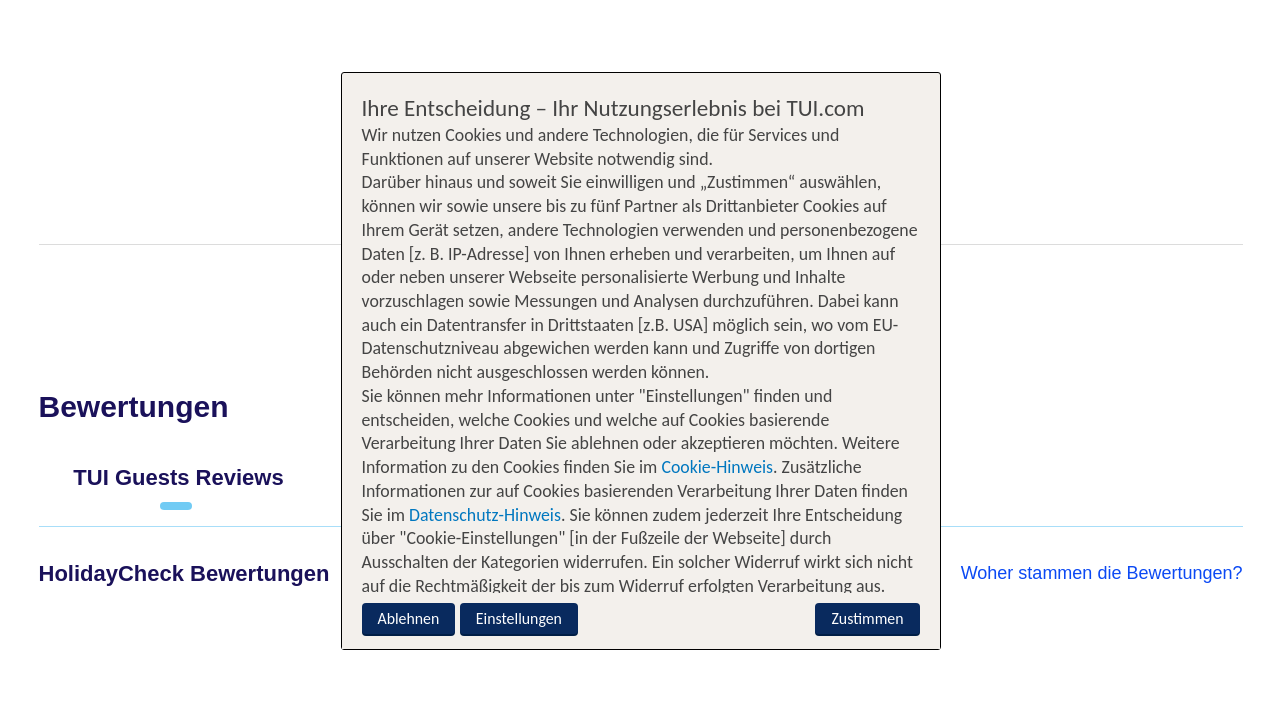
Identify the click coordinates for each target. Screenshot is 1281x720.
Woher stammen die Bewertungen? (1102, 573)
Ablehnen (409, 618)
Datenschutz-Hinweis (485, 515)
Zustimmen (867, 618)
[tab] (179, 486)
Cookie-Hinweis (715, 467)
